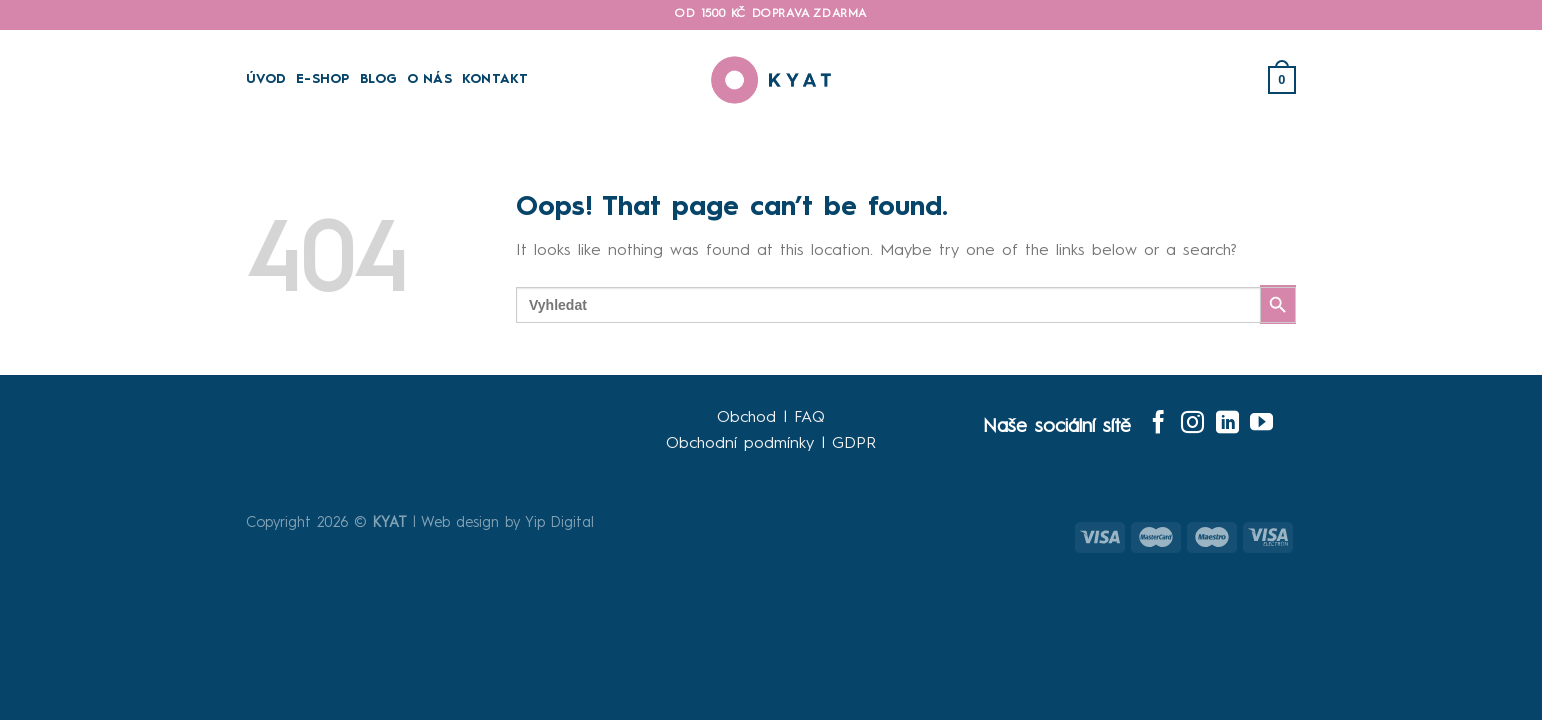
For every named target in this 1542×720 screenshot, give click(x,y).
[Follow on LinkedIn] (1227, 424)
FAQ (809, 418)
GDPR (854, 444)
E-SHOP (323, 79)
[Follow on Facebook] (1158, 424)
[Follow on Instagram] (1192, 424)
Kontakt (495, 79)
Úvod (266, 79)
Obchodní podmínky (740, 444)
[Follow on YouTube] (1261, 424)
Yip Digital (559, 523)
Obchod (746, 418)
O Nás (429, 79)
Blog (378, 79)
